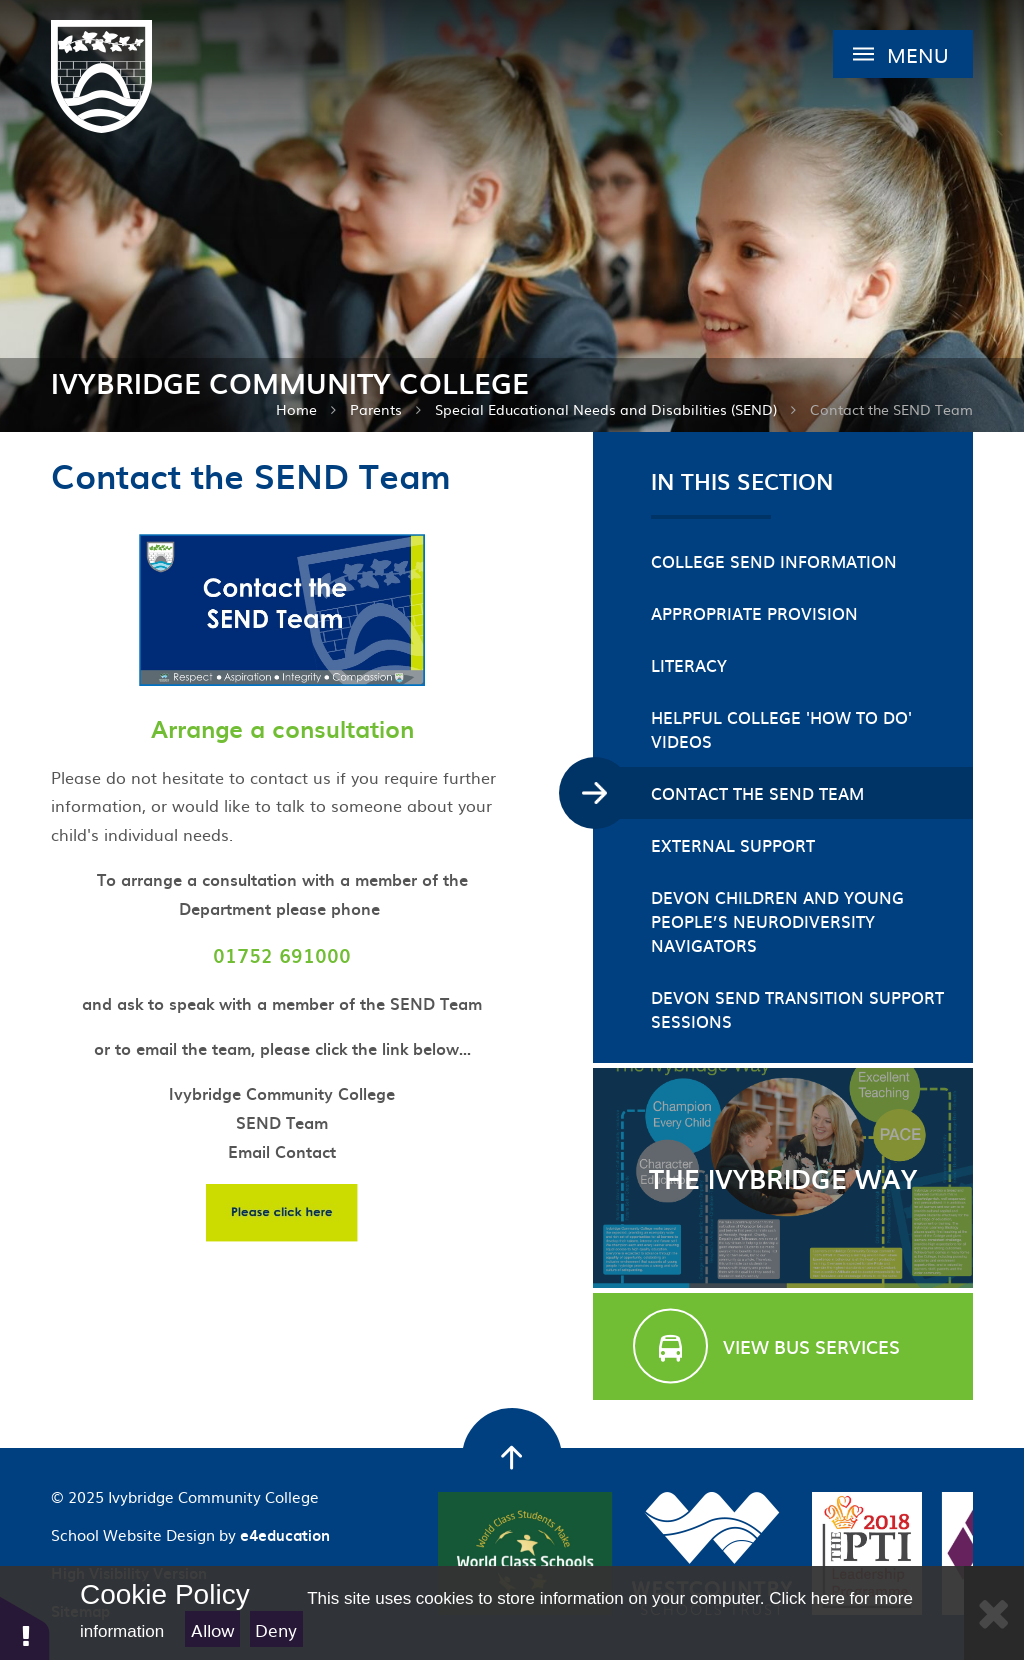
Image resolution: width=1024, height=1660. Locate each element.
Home (296, 409)
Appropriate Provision (754, 613)
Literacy (689, 665)
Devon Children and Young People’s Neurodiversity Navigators (777, 921)
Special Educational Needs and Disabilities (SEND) (606, 409)
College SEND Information (774, 561)
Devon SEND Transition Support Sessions (797, 1009)
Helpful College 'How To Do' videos (781, 729)
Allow (213, 1629)
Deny (276, 1629)
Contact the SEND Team (891, 409)
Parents (376, 409)
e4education (285, 1535)
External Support (733, 845)
